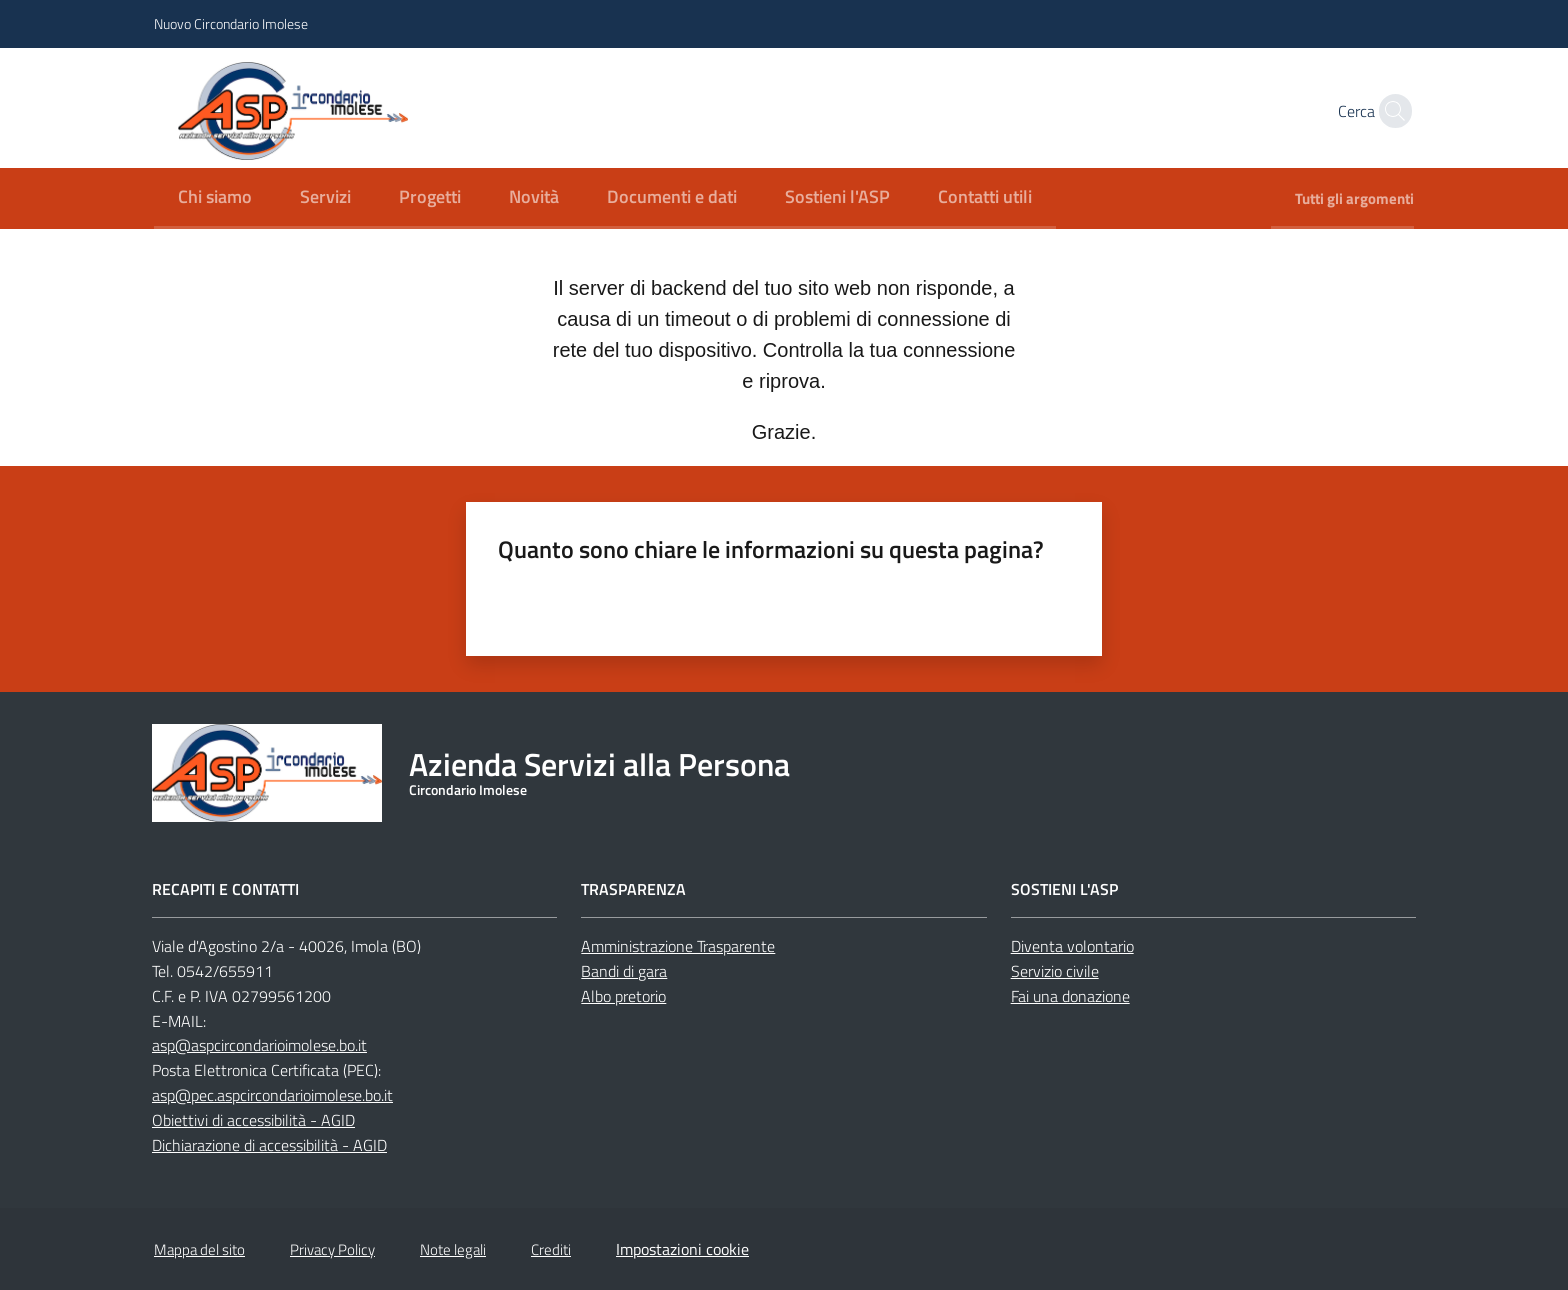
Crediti (551, 1249)
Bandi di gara (624, 971)
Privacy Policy (332, 1249)
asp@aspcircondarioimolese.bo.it (259, 1045)
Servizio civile (1055, 971)
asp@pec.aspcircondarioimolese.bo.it (272, 1095)
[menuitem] (215, 198)
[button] (1390, 111)
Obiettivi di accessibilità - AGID (253, 1120)
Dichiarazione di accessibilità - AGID (269, 1145)
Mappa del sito (199, 1249)
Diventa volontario (1072, 946)
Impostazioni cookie (682, 1249)
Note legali (453, 1249)
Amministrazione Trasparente (678, 946)
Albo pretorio (623, 996)
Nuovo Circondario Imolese (231, 23)
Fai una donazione (1070, 996)
